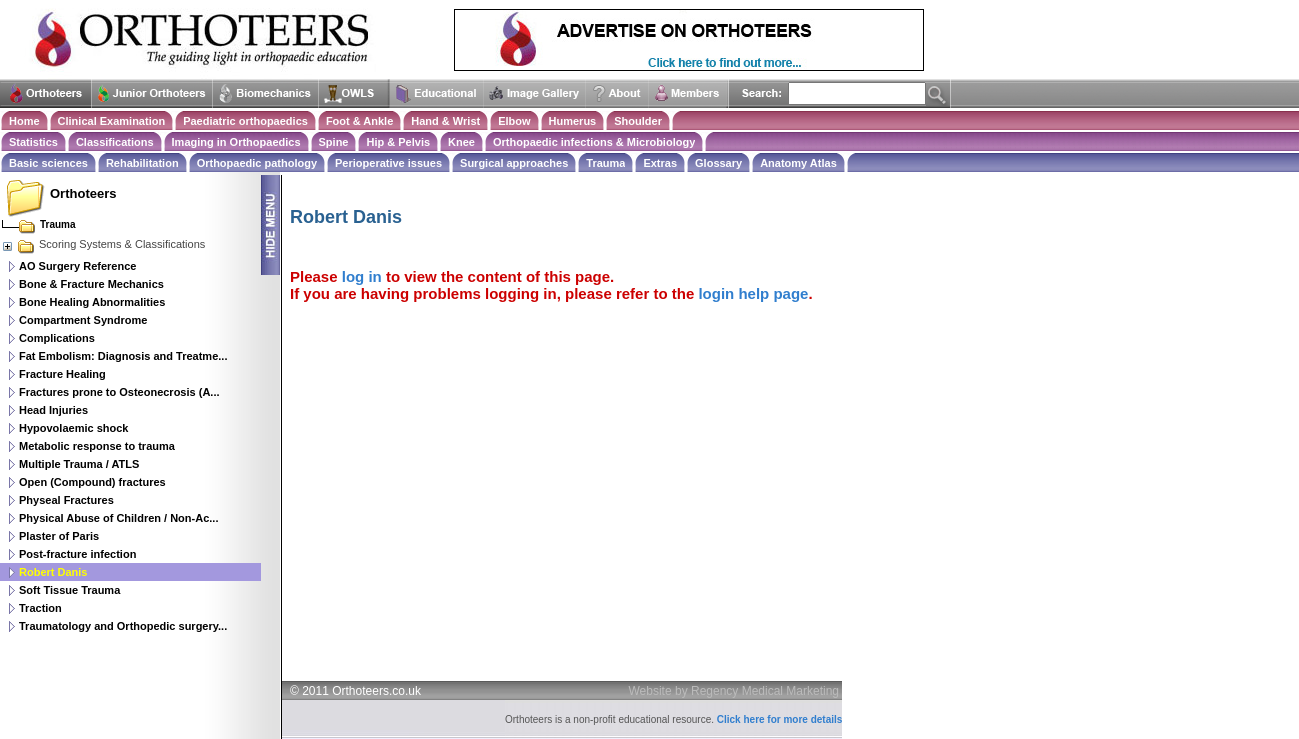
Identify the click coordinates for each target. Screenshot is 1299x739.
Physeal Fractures (66, 500)
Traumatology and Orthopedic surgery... (123, 626)
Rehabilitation (142, 163)
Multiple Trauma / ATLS (79, 464)
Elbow (514, 121)
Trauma (605, 163)
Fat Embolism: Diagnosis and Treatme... (123, 356)
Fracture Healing (62, 374)
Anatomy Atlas (798, 163)
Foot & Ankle (359, 121)
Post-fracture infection (77, 554)
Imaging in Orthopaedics (236, 142)
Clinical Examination (112, 121)
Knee (461, 142)
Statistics (33, 142)
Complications (57, 338)
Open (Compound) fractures (92, 482)
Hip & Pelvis (398, 142)
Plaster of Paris (59, 536)
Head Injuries (53, 410)
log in (362, 276)
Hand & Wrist (445, 121)
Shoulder (638, 121)
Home (24, 121)
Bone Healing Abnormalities (92, 302)
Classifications (115, 142)
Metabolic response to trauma (97, 446)
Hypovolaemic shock (73, 428)
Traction (40, 608)
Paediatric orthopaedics (245, 121)
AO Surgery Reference (77, 266)
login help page (753, 293)
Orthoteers (83, 193)
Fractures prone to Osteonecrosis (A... (119, 392)
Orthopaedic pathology (257, 163)
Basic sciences (48, 163)
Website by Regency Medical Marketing (734, 691)
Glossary (718, 163)
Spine (334, 142)
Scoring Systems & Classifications (103, 244)
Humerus (573, 121)
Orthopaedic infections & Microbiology (594, 142)
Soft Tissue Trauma (69, 590)
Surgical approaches (514, 163)
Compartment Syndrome (83, 320)
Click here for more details (780, 719)
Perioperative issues (388, 163)
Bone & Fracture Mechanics (91, 284)
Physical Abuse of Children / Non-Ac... (118, 518)
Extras (660, 163)
